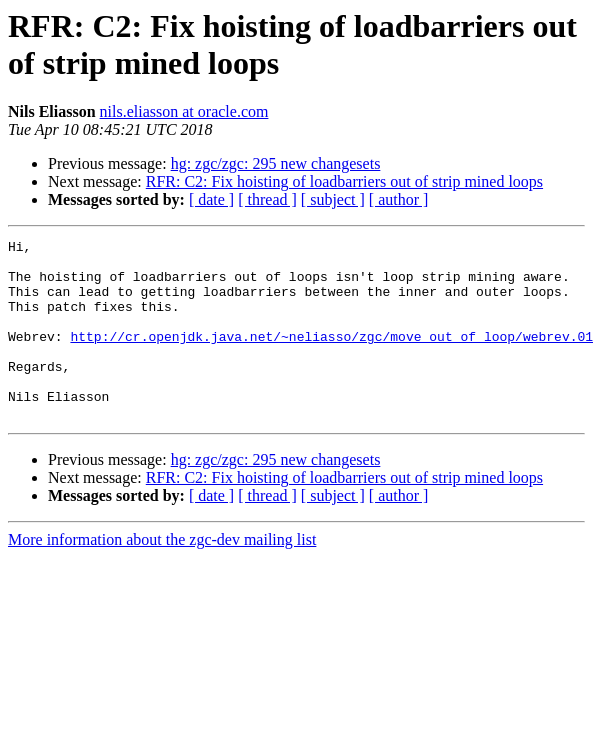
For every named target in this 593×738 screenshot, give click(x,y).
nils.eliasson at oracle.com (184, 111)
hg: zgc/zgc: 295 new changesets (276, 163)
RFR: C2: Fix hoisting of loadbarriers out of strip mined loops (344, 181)
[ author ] (399, 199)
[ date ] (211, 199)
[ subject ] (333, 199)
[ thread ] (267, 199)
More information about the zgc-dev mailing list (162, 575)
